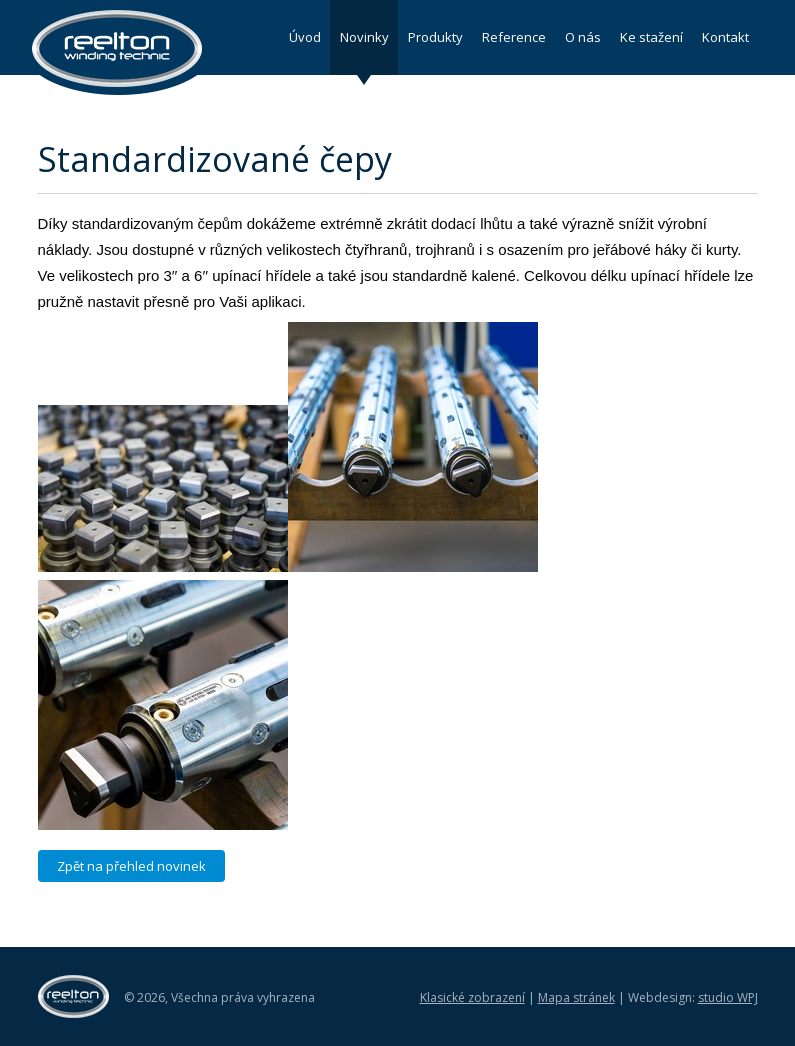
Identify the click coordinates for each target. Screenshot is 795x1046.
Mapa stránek (576, 997)
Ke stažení (651, 37)
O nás (583, 37)
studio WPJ (728, 997)
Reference (514, 37)
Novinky (364, 37)
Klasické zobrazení (472, 997)
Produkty (435, 37)
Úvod (305, 37)
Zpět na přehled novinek (131, 866)
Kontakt (725, 37)
